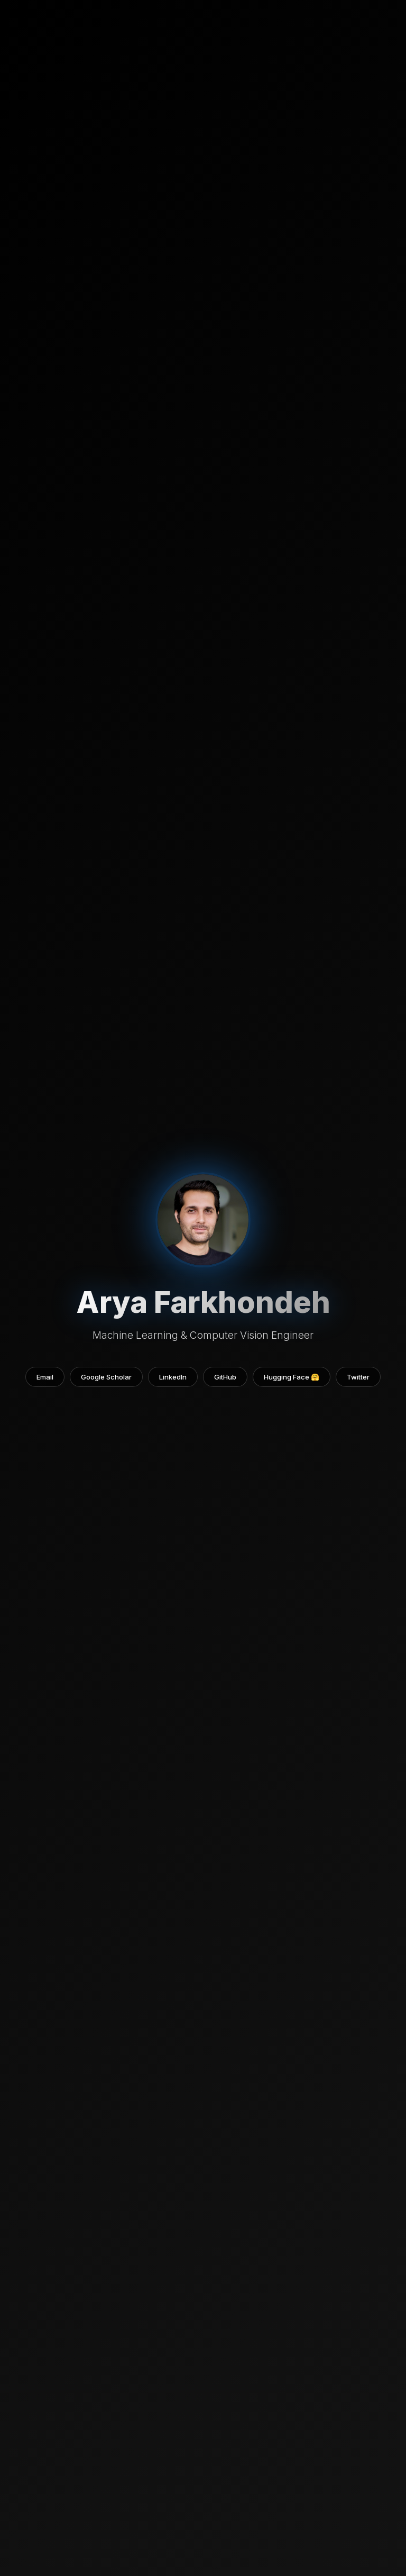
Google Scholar (106, 1377)
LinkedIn (173, 1377)
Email (44, 1377)
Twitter (358, 1377)
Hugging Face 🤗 (291, 1377)
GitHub (225, 1377)
